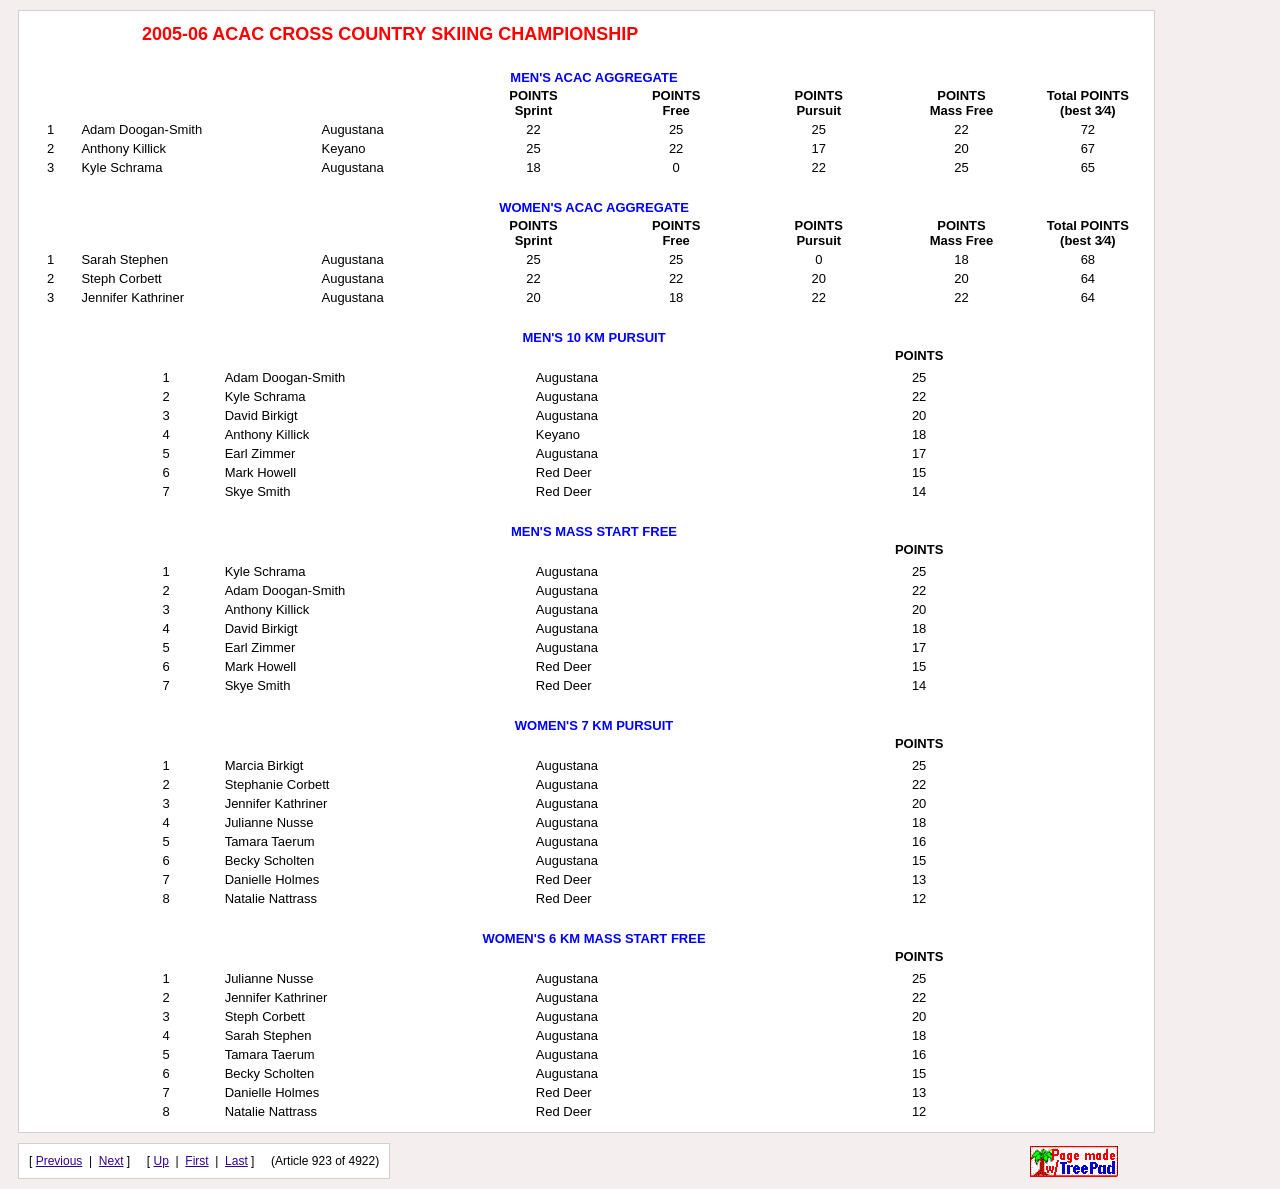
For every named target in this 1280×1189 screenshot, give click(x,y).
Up (161, 1161)
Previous (59, 1161)
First (196, 1161)
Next (111, 1161)
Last (236, 1161)
